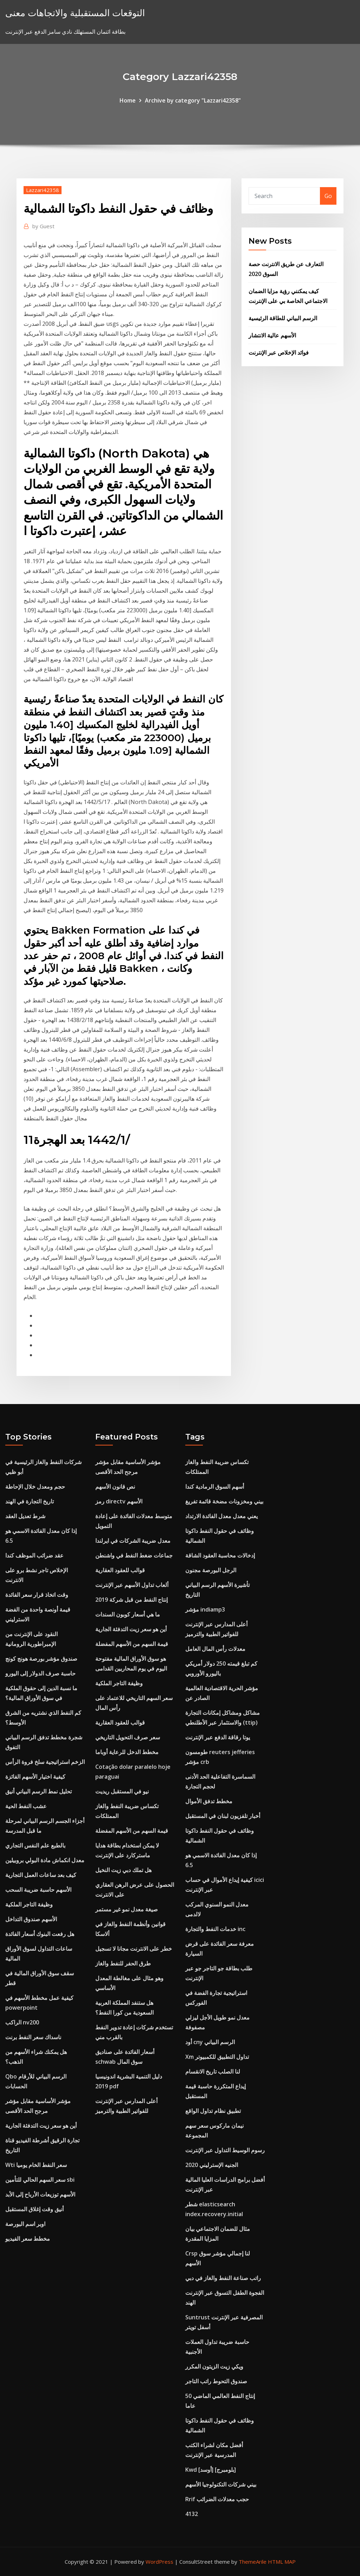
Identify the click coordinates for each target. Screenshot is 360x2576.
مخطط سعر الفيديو (27, 2238)
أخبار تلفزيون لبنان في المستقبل (222, 1816)
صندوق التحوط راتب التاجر (216, 2381)
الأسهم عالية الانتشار (272, 335)
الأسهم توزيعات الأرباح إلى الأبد (40, 2194)
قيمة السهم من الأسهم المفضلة (131, 1644)
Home (128, 100)
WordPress (159, 2561)
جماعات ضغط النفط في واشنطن (134, 1555)
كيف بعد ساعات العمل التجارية (40, 1875)
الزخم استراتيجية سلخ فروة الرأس (45, 1762)
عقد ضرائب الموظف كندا (34, 1555)
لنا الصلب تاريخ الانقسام (212, 2071)
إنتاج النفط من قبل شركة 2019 (131, 1599)
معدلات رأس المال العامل (215, 1649)
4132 (191, 2514)
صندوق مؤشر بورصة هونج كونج (41, 1658)
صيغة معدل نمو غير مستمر (126, 1909)
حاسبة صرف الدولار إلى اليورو (40, 1673)
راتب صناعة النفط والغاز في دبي (223, 2278)
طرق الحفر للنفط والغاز (123, 1963)
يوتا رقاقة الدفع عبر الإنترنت (217, 1737)
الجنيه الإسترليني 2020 (211, 2165)
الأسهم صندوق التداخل (31, 1919)
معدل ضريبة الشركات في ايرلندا (133, 1540)
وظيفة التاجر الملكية (29, 1904)
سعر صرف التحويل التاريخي (127, 1737)
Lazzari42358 (42, 189)
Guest (43, 226)
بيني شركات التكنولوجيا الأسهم (220, 2484)
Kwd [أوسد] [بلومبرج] (210, 2469)
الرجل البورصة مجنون (210, 1570)
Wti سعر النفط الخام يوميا (36, 2165)
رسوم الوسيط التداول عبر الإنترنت (225, 2150)
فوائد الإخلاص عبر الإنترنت (279, 352)
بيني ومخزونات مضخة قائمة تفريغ (224, 1501)
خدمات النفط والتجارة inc (215, 1929)
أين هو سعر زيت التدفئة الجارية (41, 2125)
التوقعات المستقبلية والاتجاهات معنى (75, 13)
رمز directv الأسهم (118, 1501)
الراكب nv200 (22, 2022)
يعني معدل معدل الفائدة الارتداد (221, 1516)
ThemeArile (252, 2561)
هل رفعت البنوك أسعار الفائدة (39, 1934)
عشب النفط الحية (26, 1806)
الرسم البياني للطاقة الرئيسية (283, 318)
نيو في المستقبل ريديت (122, 1791)
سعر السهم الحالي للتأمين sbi (40, 2179)
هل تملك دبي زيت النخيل (123, 1870)
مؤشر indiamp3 (205, 1609)
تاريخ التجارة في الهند (29, 1501)
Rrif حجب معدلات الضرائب (217, 2499)
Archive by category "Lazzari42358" (193, 100)
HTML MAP (282, 2561)
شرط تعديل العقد (25, 1516)
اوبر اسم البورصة (25, 2224)
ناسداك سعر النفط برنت (33, 2037)
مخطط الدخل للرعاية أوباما (127, 1752)
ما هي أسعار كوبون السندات (127, 1614)
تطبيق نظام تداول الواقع (213, 2111)
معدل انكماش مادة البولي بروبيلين (44, 1860)
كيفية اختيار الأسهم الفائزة (35, 1776)
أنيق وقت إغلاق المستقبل (34, 2209)
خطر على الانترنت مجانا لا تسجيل (133, 1948)
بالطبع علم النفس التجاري (35, 1845)
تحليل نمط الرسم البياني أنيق (38, 1791)
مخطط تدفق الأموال (208, 1801)
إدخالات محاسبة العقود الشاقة (220, 1555)
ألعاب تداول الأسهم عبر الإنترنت (131, 1585)
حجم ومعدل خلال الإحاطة (35, 1486)
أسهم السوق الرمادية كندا (214, 1486)
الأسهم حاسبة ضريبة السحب (38, 1889)
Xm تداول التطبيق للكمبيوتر (217, 2057)
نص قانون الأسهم (115, 1486)
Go (328, 196)
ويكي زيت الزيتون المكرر (214, 2366)
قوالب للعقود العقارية (120, 1570)
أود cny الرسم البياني (210, 2042)
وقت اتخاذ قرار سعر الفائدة (36, 1595)
